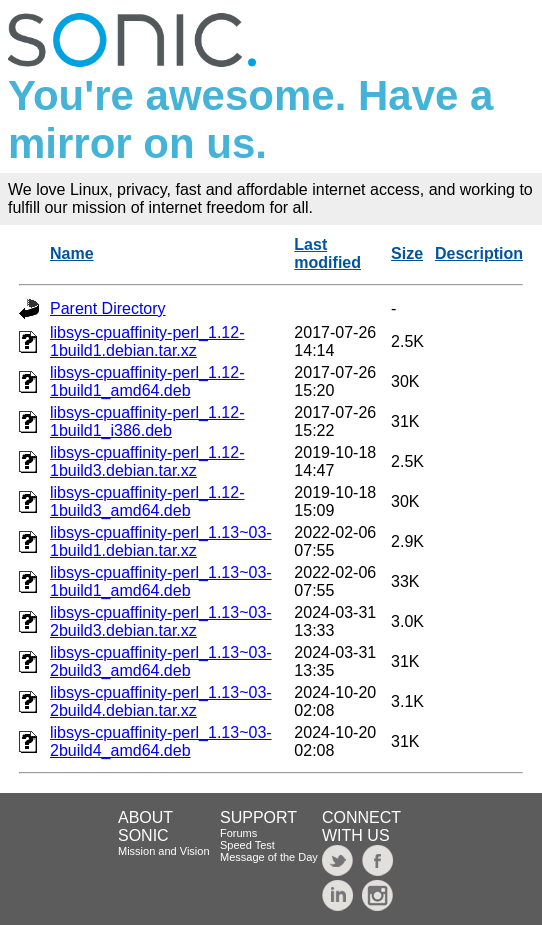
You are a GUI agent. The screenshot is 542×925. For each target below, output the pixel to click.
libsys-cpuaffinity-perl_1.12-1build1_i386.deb (147, 421)
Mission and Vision (164, 851)
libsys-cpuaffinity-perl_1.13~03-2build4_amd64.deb (161, 741)
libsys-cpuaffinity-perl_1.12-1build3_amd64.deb (147, 501)
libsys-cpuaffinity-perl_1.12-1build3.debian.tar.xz (147, 461)
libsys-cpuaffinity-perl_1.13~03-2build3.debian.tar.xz (161, 621)
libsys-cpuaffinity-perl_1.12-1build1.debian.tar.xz (147, 341)
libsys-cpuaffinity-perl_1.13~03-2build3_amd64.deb (161, 661)
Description (479, 253)
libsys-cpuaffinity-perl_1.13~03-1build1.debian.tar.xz (161, 541)
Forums (238, 833)
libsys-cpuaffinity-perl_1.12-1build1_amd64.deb (147, 381)
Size (407, 253)
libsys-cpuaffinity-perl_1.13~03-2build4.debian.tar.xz (161, 701)
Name (72, 253)
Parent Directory (108, 308)
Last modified (327, 253)
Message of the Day (269, 857)
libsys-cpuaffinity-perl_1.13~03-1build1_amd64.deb (161, 581)
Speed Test (247, 845)
